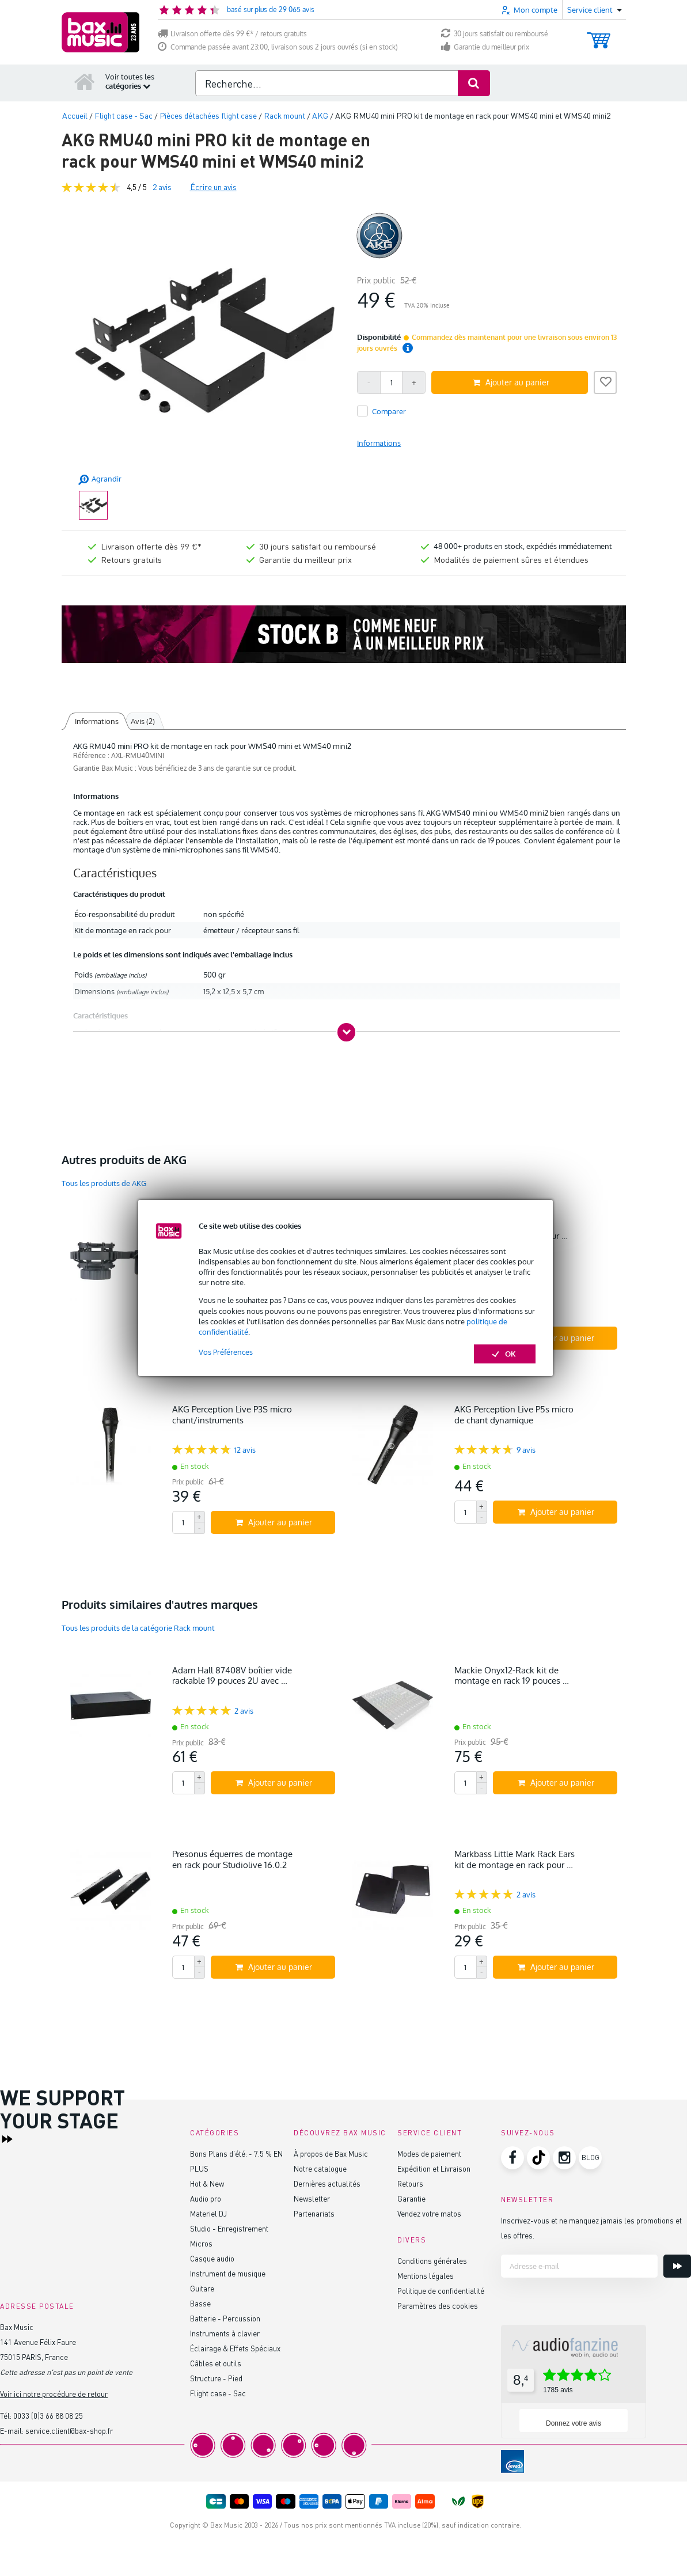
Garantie (411, 2198)
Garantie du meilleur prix (485, 47)
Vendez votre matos (429, 2213)
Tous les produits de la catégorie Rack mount (138, 1627)
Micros (201, 2243)
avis (162, 187)
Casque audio (212, 2258)
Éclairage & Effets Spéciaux (235, 2348)
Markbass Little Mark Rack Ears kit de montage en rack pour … (514, 1859)
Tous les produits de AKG (104, 1183)
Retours (410, 2183)
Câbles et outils (215, 2363)
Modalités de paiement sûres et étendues (511, 559)
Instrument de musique (227, 2273)
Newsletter (312, 2198)
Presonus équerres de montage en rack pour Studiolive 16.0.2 (232, 1859)
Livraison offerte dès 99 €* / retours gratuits (232, 34)
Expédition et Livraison (433, 2168)
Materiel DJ (208, 2213)
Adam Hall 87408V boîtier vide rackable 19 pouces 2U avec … (232, 1675)
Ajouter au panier (511, 382)
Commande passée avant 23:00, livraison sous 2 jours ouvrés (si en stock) (278, 47)
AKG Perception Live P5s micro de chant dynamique (514, 1414)
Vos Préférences (226, 1352)
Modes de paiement (429, 2153)
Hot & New (207, 2183)
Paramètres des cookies (437, 2305)
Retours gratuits (131, 559)
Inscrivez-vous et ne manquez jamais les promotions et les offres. (591, 2227)
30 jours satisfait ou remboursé (494, 34)
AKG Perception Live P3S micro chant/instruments (232, 1414)
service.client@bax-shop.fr (69, 2430)
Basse (200, 2303)
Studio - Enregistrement (229, 2228)
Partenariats (314, 2213)
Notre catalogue (320, 2168)
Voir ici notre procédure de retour (54, 2394)
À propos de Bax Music (331, 2153)
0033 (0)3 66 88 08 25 (48, 2415)
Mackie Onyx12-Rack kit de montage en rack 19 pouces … (511, 1675)
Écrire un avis (213, 187)
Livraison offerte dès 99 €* (151, 546)
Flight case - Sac (218, 2393)
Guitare (202, 2288)
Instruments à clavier (225, 2333)
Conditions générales (432, 2261)
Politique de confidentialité (440, 2290)
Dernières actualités (327, 2183)
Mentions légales (425, 2275)
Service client (429, 2132)
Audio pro (205, 2198)
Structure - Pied (216, 2378)
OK (504, 1353)
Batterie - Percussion (225, 2318)
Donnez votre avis (573, 2423)
